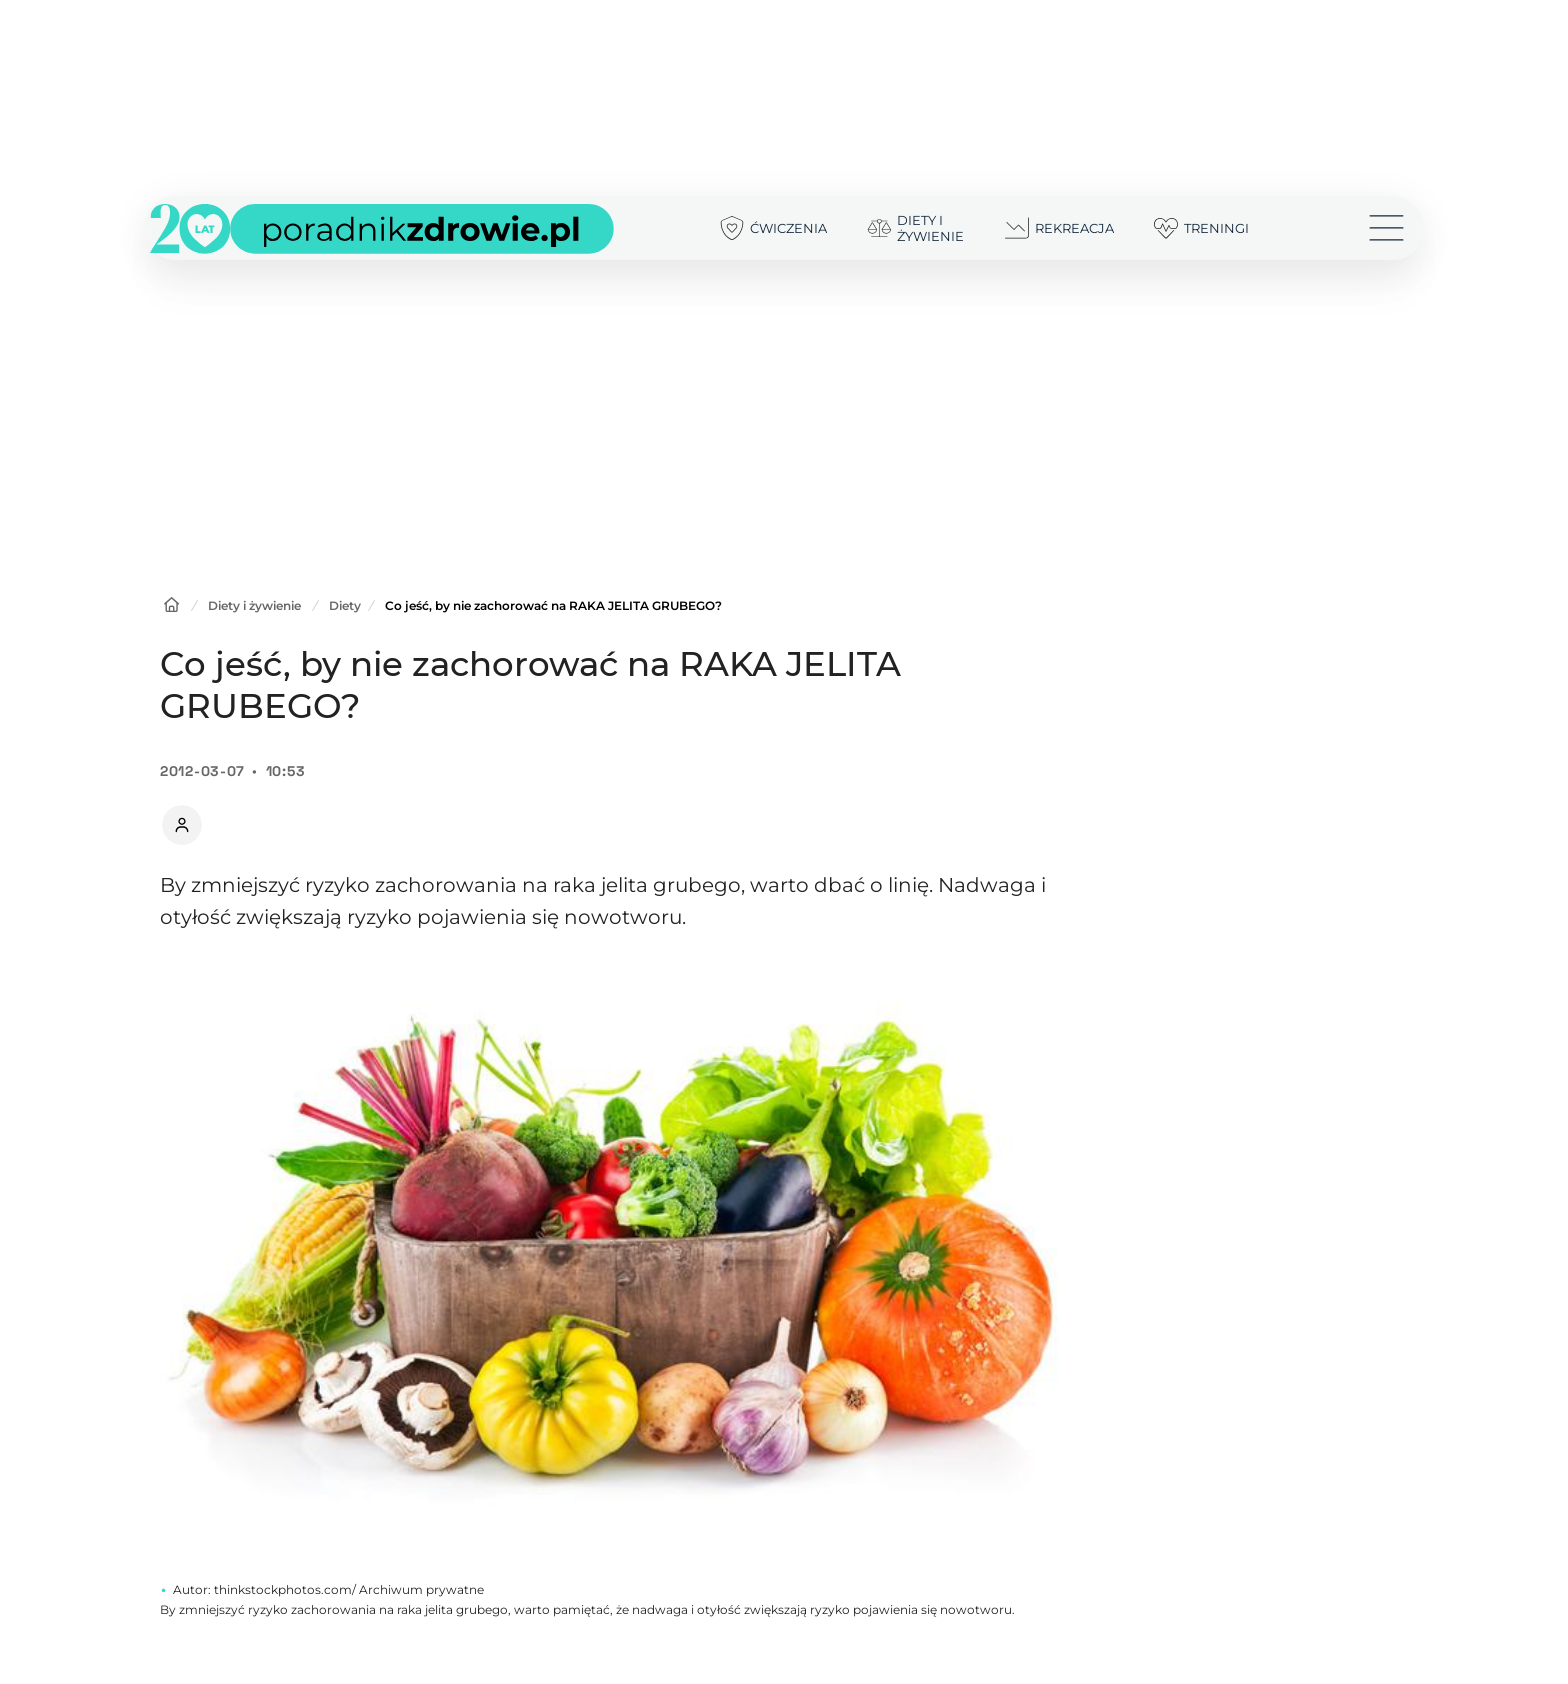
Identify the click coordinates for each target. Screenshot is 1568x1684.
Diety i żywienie (254, 605)
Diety (345, 605)
